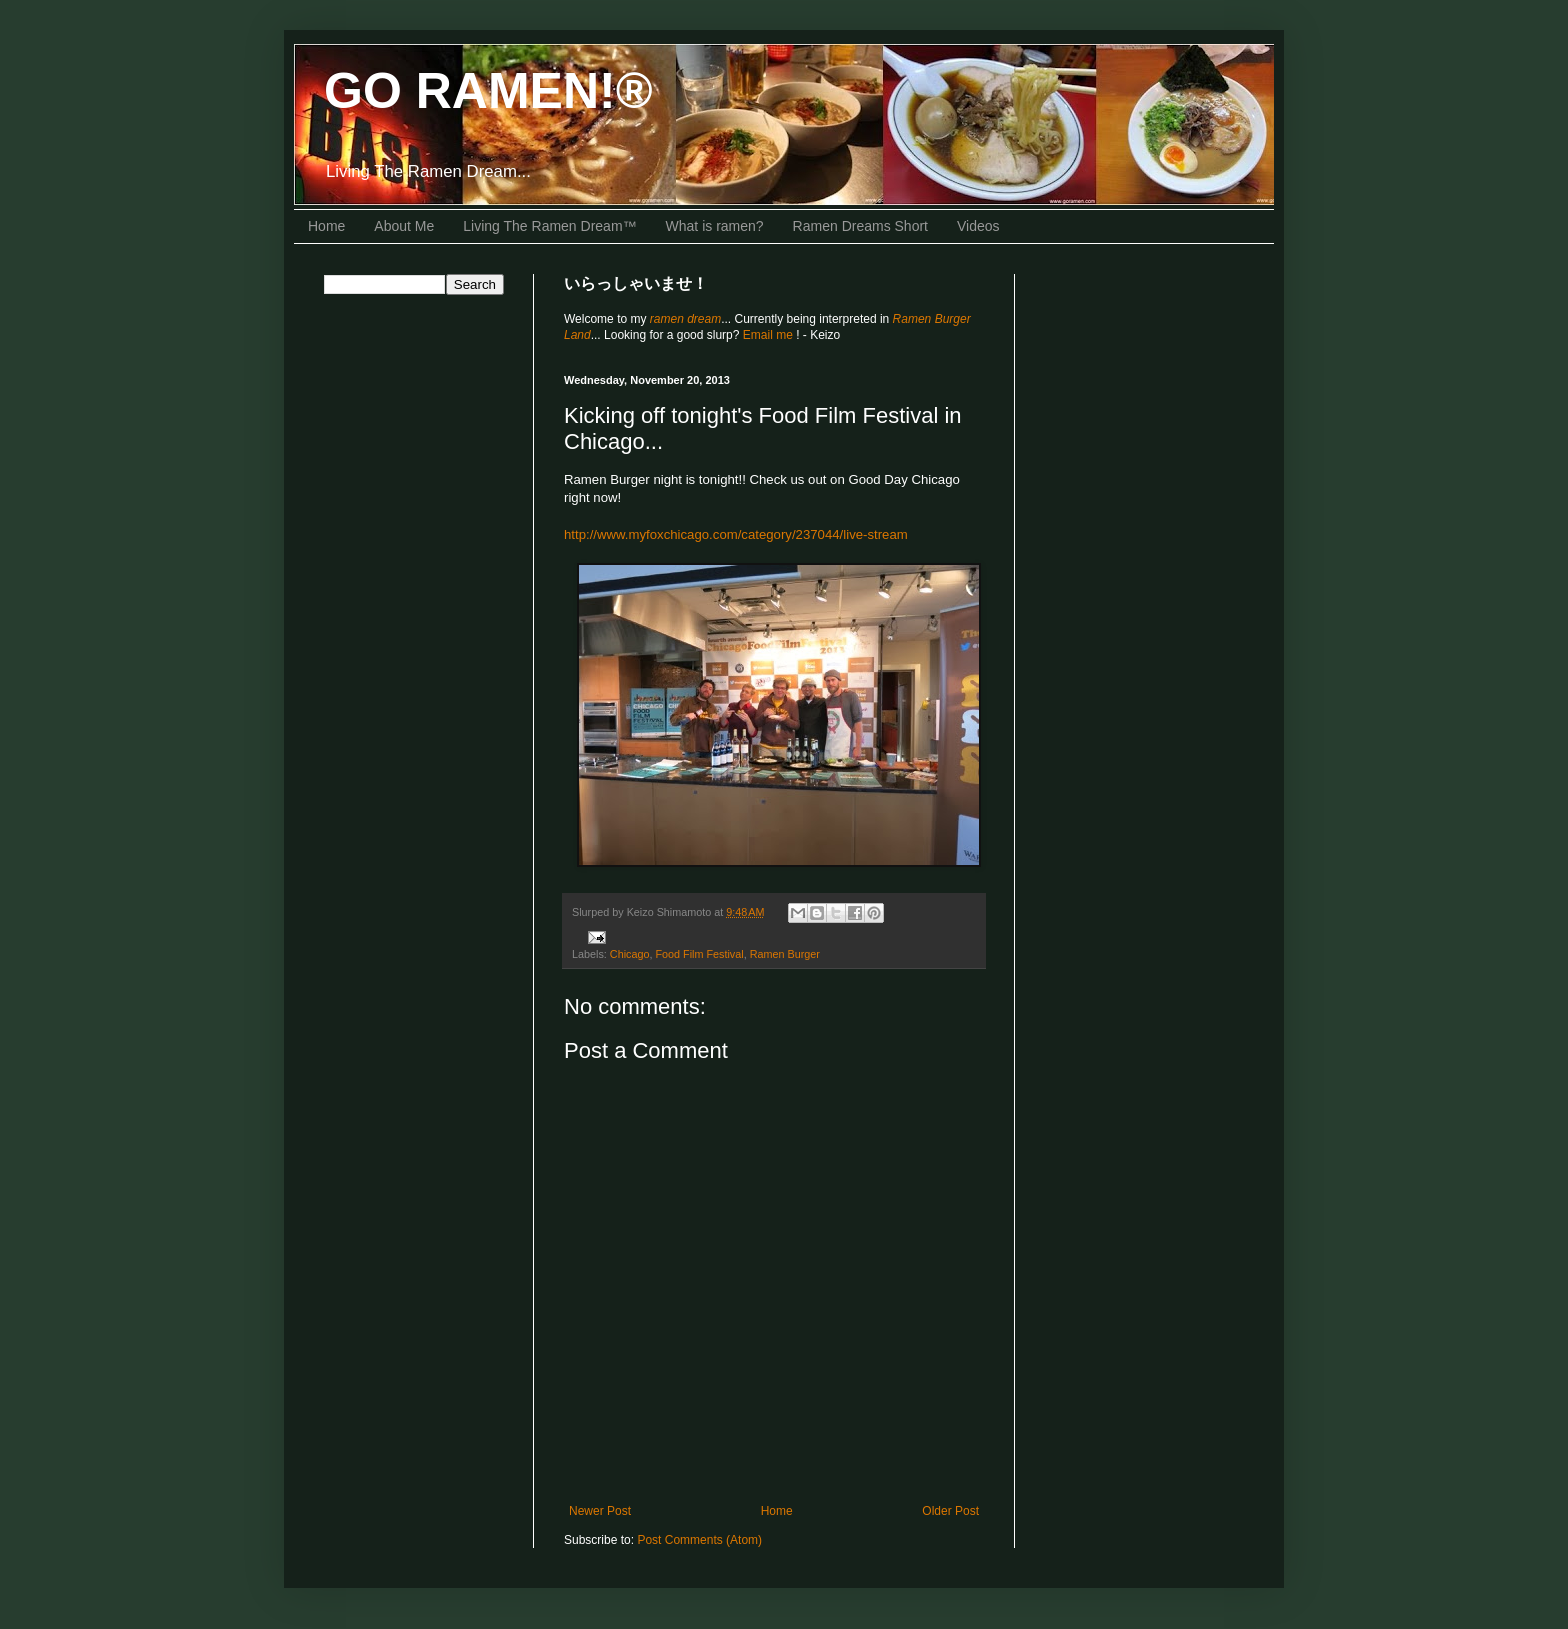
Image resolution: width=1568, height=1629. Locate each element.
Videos (978, 226)
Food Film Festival (699, 954)
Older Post (950, 1511)
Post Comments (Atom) (699, 1540)
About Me (404, 226)
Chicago (630, 954)
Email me (769, 335)
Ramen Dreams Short (860, 226)
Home (326, 226)
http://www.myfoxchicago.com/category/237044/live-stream (736, 534)
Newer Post (600, 1511)
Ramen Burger (785, 954)
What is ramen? (715, 226)
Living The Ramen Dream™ (549, 226)
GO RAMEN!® (488, 91)
